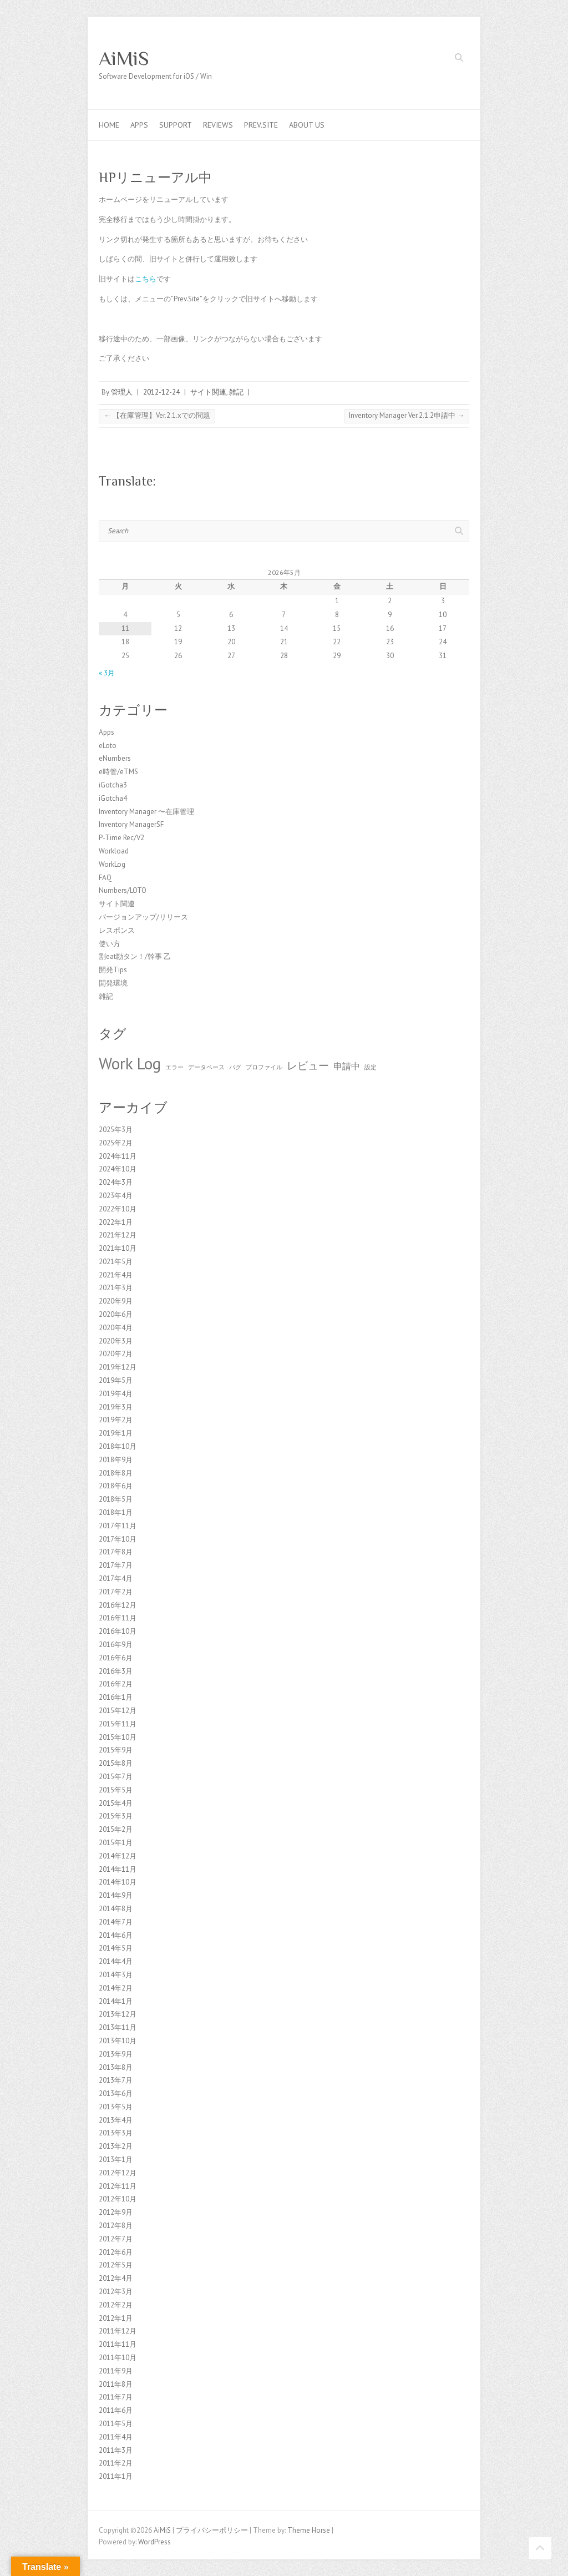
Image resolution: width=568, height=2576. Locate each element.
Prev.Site (261, 125)
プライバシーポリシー (212, 2530)
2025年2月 (116, 1143)
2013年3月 (116, 2133)
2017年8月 (116, 1552)
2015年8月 (116, 1763)
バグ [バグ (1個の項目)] (235, 1067)
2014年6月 (116, 1935)
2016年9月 (116, 1644)
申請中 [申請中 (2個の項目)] (346, 1066)
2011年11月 (117, 2344)
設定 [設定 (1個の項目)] (370, 1067)
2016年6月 (116, 1658)
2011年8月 (116, 2384)
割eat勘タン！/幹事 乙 (135, 956)
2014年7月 (116, 1922)
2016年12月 (117, 1605)
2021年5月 (116, 1261)
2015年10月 (117, 1737)
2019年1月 (116, 1433)
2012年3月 (116, 2291)
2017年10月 (117, 1539)
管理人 (122, 392)
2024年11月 (117, 1156)
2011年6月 (116, 2410)
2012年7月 (116, 2239)
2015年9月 (116, 1750)
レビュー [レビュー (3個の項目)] (308, 1065)
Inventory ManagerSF (131, 824)
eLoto (107, 745)
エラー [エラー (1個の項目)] (174, 1067)
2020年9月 (116, 1301)
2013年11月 (117, 2027)
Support (175, 125)
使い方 (109, 943)
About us (306, 125)
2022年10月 (117, 1209)
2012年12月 (117, 2173)
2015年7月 (116, 1776)
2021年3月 (116, 1287)
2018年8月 (116, 1473)
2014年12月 (117, 1856)
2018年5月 (116, 1499)
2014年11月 (117, 1869)
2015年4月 (116, 1803)
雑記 (236, 392)
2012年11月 (117, 2186)
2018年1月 (116, 1512)
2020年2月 (116, 1353)
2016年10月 (117, 1631)
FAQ (105, 877)
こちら (145, 279)
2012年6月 (116, 2252)
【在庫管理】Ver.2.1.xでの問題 (157, 415)
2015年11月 (117, 1724)
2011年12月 (117, 2331)
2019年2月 (116, 1420)
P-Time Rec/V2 (121, 837)
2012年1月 (116, 2318)
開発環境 (113, 983)
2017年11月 (117, 1526)
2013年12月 (117, 2014)
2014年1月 (116, 2001)
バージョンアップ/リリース (143, 917)
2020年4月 (116, 1327)
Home (109, 125)
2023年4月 (116, 1195)
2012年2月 (116, 2305)
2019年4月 (116, 1393)
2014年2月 (116, 1988)
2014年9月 (116, 1895)
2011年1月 (116, 2476)
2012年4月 (116, 2278)
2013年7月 (116, 2080)
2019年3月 (116, 1407)
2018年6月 (116, 1486)
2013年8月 (116, 2067)
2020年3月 (116, 1341)
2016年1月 (116, 1697)
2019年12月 (117, 1367)
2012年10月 (117, 2199)
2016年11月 (117, 1618)
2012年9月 (116, 2212)
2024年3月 (116, 1182)
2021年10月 (117, 1248)
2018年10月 (117, 1446)
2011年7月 (116, 2397)
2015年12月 (117, 1710)
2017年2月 (116, 1592)
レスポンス (117, 930)
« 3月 (107, 673)
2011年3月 (116, 2450)
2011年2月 (116, 2463)
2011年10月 (117, 2357)
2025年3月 (116, 1129)
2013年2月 (116, 2146)
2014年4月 (116, 1961)
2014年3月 (116, 1974)
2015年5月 (116, 1790)
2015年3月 (116, 1816)
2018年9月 (116, 1459)
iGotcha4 (113, 798)
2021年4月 (116, 1275)
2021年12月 (117, 1235)
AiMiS (124, 58)
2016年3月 (116, 1671)
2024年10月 (117, 1169)
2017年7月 (116, 1565)
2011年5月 (116, 2423)
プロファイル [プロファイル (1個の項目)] (264, 1067)
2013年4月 (116, 2120)
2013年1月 (116, 2159)
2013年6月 (116, 2093)
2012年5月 (116, 2265)
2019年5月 (116, 1380)
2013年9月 (116, 2054)
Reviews (218, 125)
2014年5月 (116, 1948)
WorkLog (112, 864)
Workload (114, 851)
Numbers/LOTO (122, 890)
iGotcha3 (113, 785)
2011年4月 (116, 2437)
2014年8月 (116, 1908)
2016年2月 (116, 1684)
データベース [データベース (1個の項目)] (206, 1067)
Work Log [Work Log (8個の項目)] (130, 1063)
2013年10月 (117, 2040)
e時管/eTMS (118, 771)
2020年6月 (116, 1314)
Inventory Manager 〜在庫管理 (146, 811)
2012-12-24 (161, 392)
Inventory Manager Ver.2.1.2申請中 (406, 415)
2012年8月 (116, 2225)
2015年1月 (116, 1842)
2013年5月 (116, 2107)
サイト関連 (208, 392)
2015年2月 (116, 1829)
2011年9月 (116, 2371)
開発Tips (113, 969)
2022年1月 (116, 1222)
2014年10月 (117, 1882)
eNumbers (115, 758)
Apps (139, 125)
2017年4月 (116, 1578)
